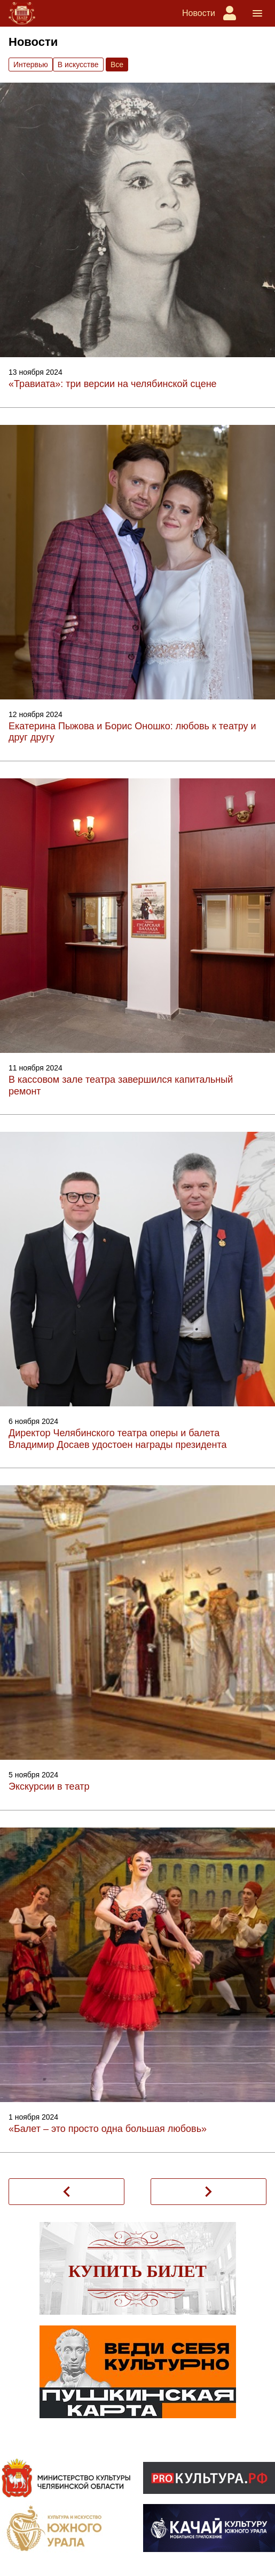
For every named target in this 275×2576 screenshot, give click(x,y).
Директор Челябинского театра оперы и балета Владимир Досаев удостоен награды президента (118, 1439)
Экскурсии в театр (49, 1786)
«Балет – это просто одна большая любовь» (108, 2128)
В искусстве (78, 64)
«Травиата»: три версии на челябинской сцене (113, 384)
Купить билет (137, 2271)
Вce (117, 64)
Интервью (30, 64)
